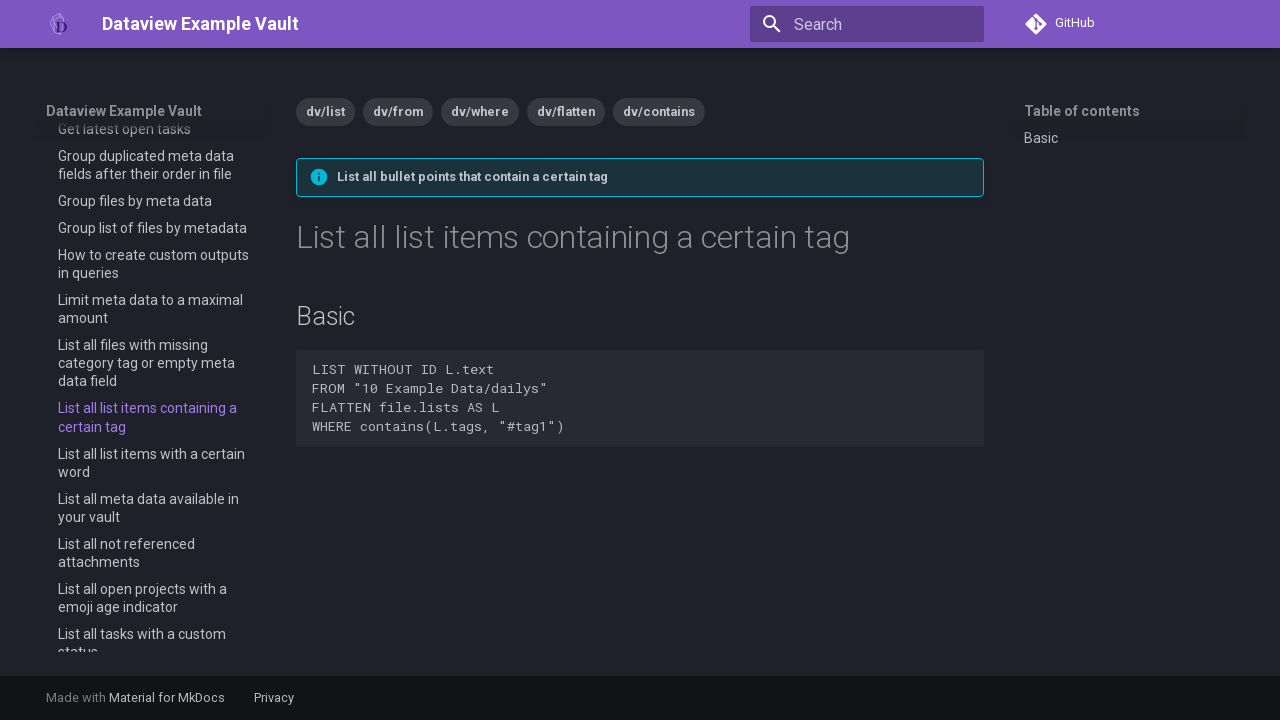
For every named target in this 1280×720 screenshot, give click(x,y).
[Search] (867, 24)
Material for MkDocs (168, 697)
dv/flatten (566, 111)
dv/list (325, 111)
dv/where (480, 111)
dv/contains (659, 111)
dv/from (398, 111)
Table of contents (1082, 111)
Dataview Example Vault (124, 111)
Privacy (274, 697)
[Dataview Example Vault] (58, 24)
